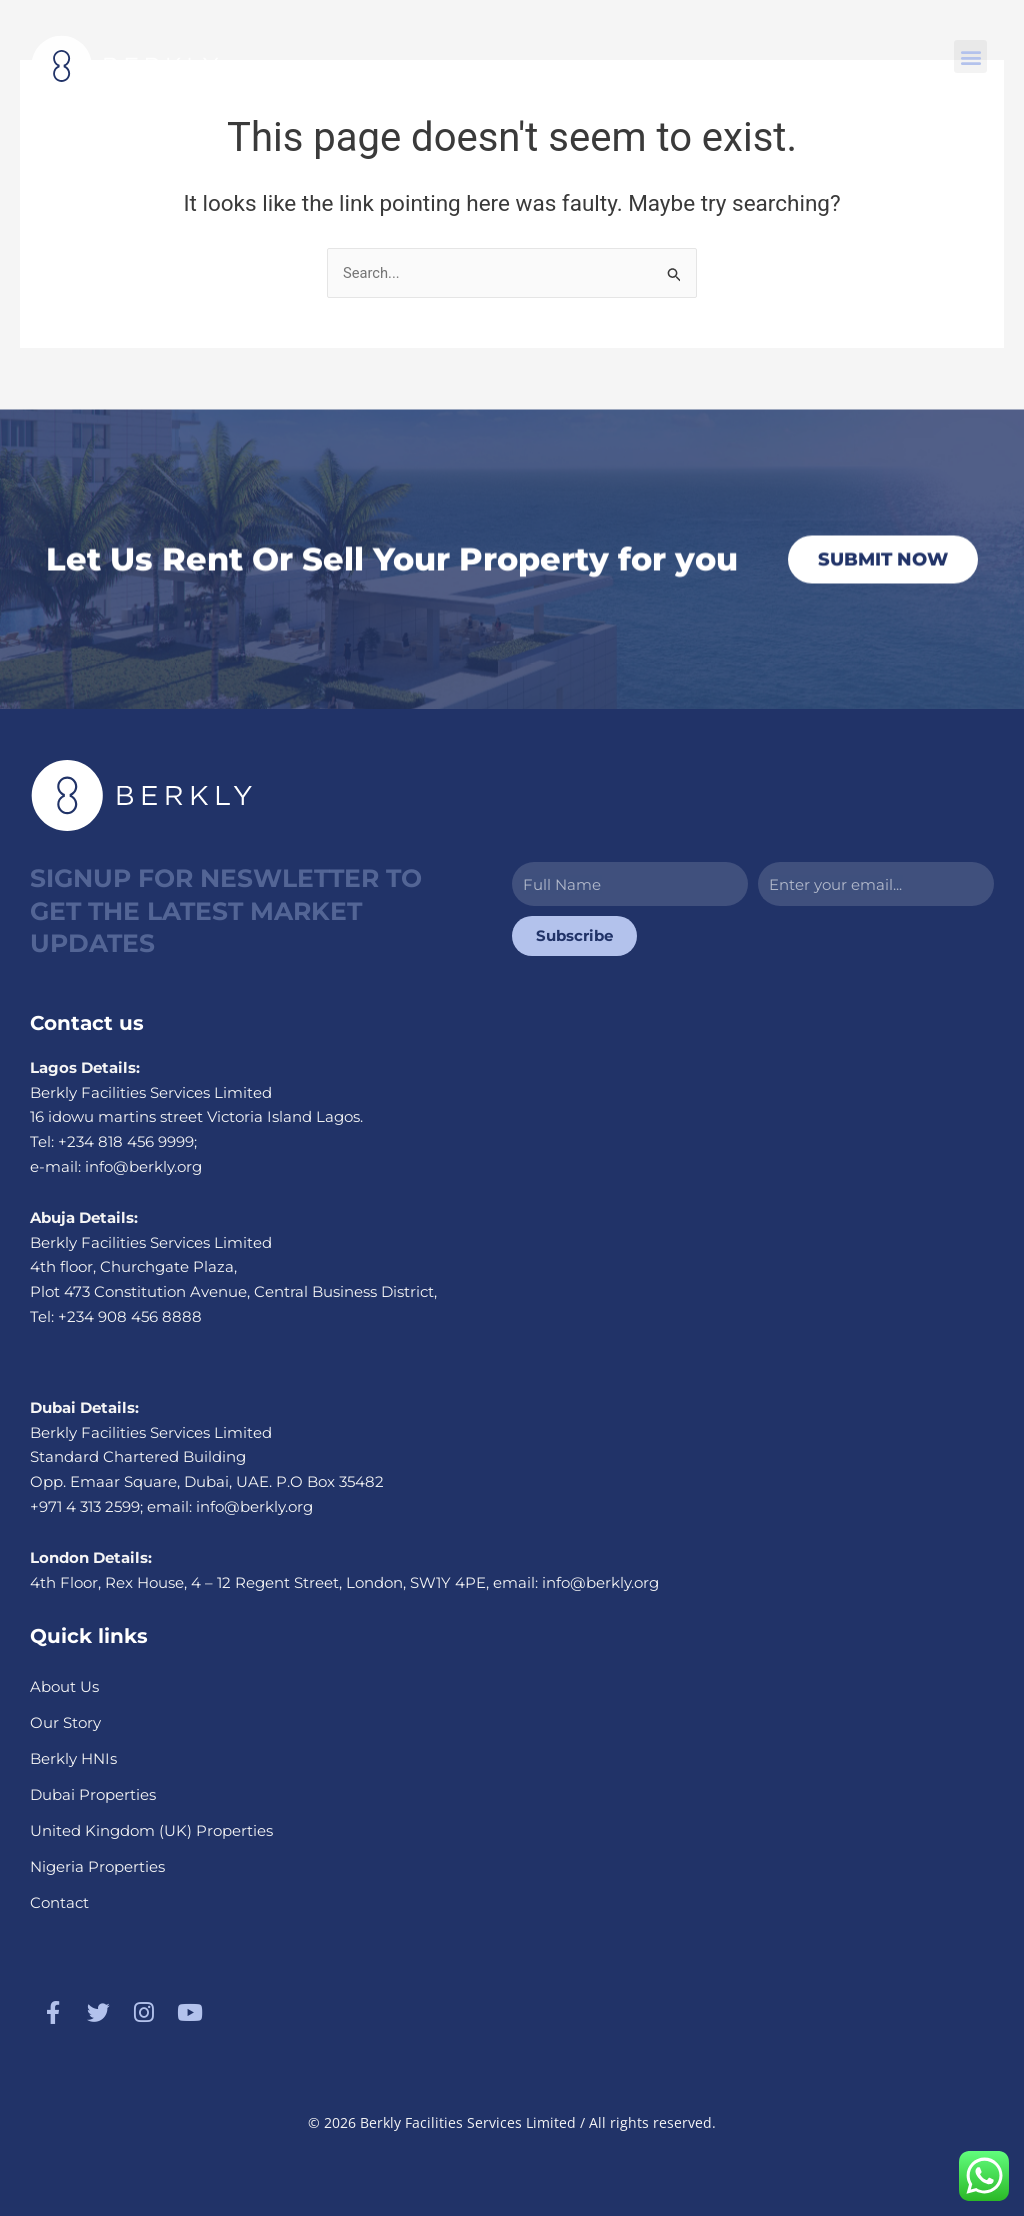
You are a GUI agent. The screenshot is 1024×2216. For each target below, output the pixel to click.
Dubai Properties (93, 1793)
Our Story (65, 1721)
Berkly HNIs (73, 1757)
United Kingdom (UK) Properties (151, 1829)
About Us (64, 1685)
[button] (970, 56)
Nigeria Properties (97, 1865)
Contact (59, 1901)
